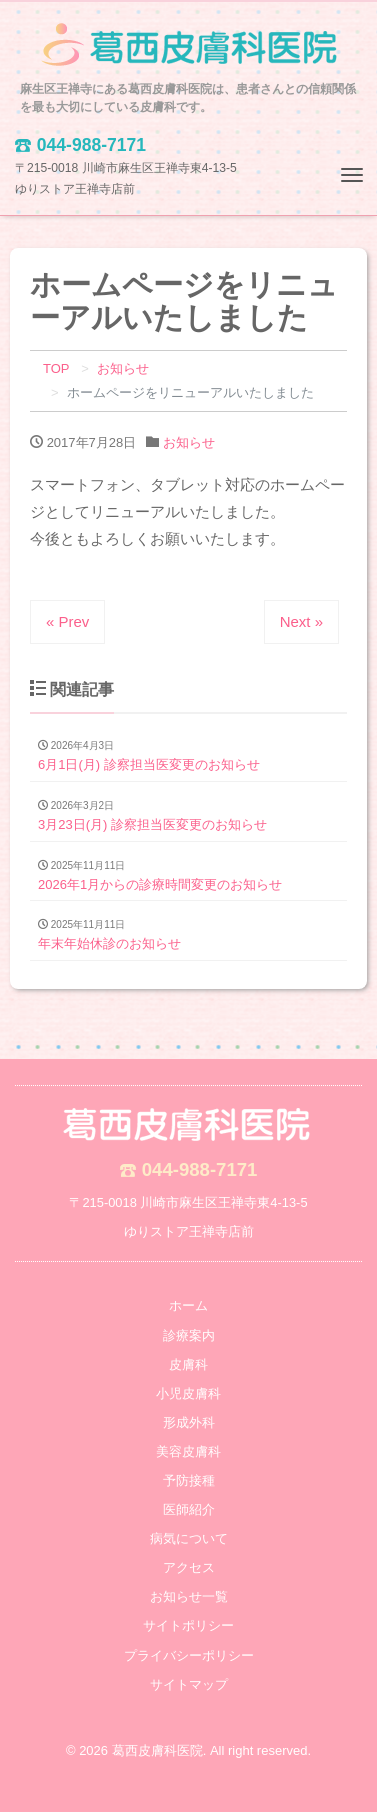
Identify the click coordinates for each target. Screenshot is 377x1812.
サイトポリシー (188, 1625)
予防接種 (189, 1480)
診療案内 (189, 1335)
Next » (301, 621)
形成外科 (189, 1422)
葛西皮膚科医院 (157, 1750)
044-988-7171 (200, 1169)
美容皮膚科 (188, 1451)
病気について (189, 1538)
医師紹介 (189, 1509)
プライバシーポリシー (189, 1655)
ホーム (188, 1305)
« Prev (67, 621)
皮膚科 (188, 1364)
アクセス (189, 1567)
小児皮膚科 (188, 1393)
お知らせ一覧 (189, 1596)
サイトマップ (189, 1684)
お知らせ (189, 442)
